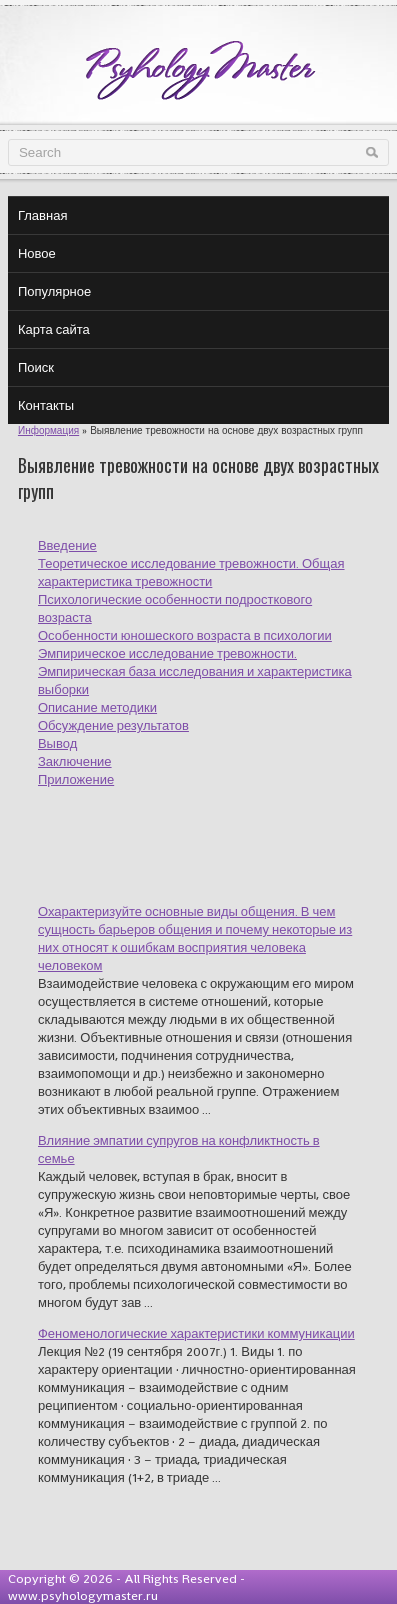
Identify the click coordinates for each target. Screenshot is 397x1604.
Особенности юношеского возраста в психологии (185, 635)
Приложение (76, 779)
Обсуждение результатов (113, 725)
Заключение (75, 761)
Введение (67, 545)
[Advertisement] (217, 834)
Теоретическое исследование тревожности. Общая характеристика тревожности (191, 572)
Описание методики (97, 707)
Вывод (57, 743)
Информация (48, 430)
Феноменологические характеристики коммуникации (196, 1333)
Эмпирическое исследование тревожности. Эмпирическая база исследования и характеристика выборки (195, 671)
